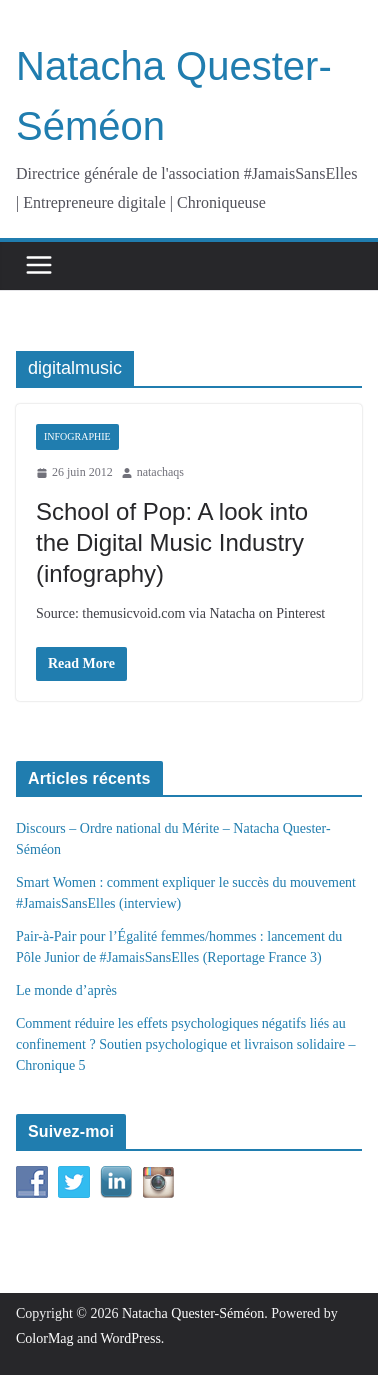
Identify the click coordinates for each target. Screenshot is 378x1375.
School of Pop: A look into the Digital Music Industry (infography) (172, 542)
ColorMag (45, 1338)
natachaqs (160, 472)
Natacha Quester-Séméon (193, 1313)
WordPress (131, 1338)
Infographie (77, 436)
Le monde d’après (66, 990)
